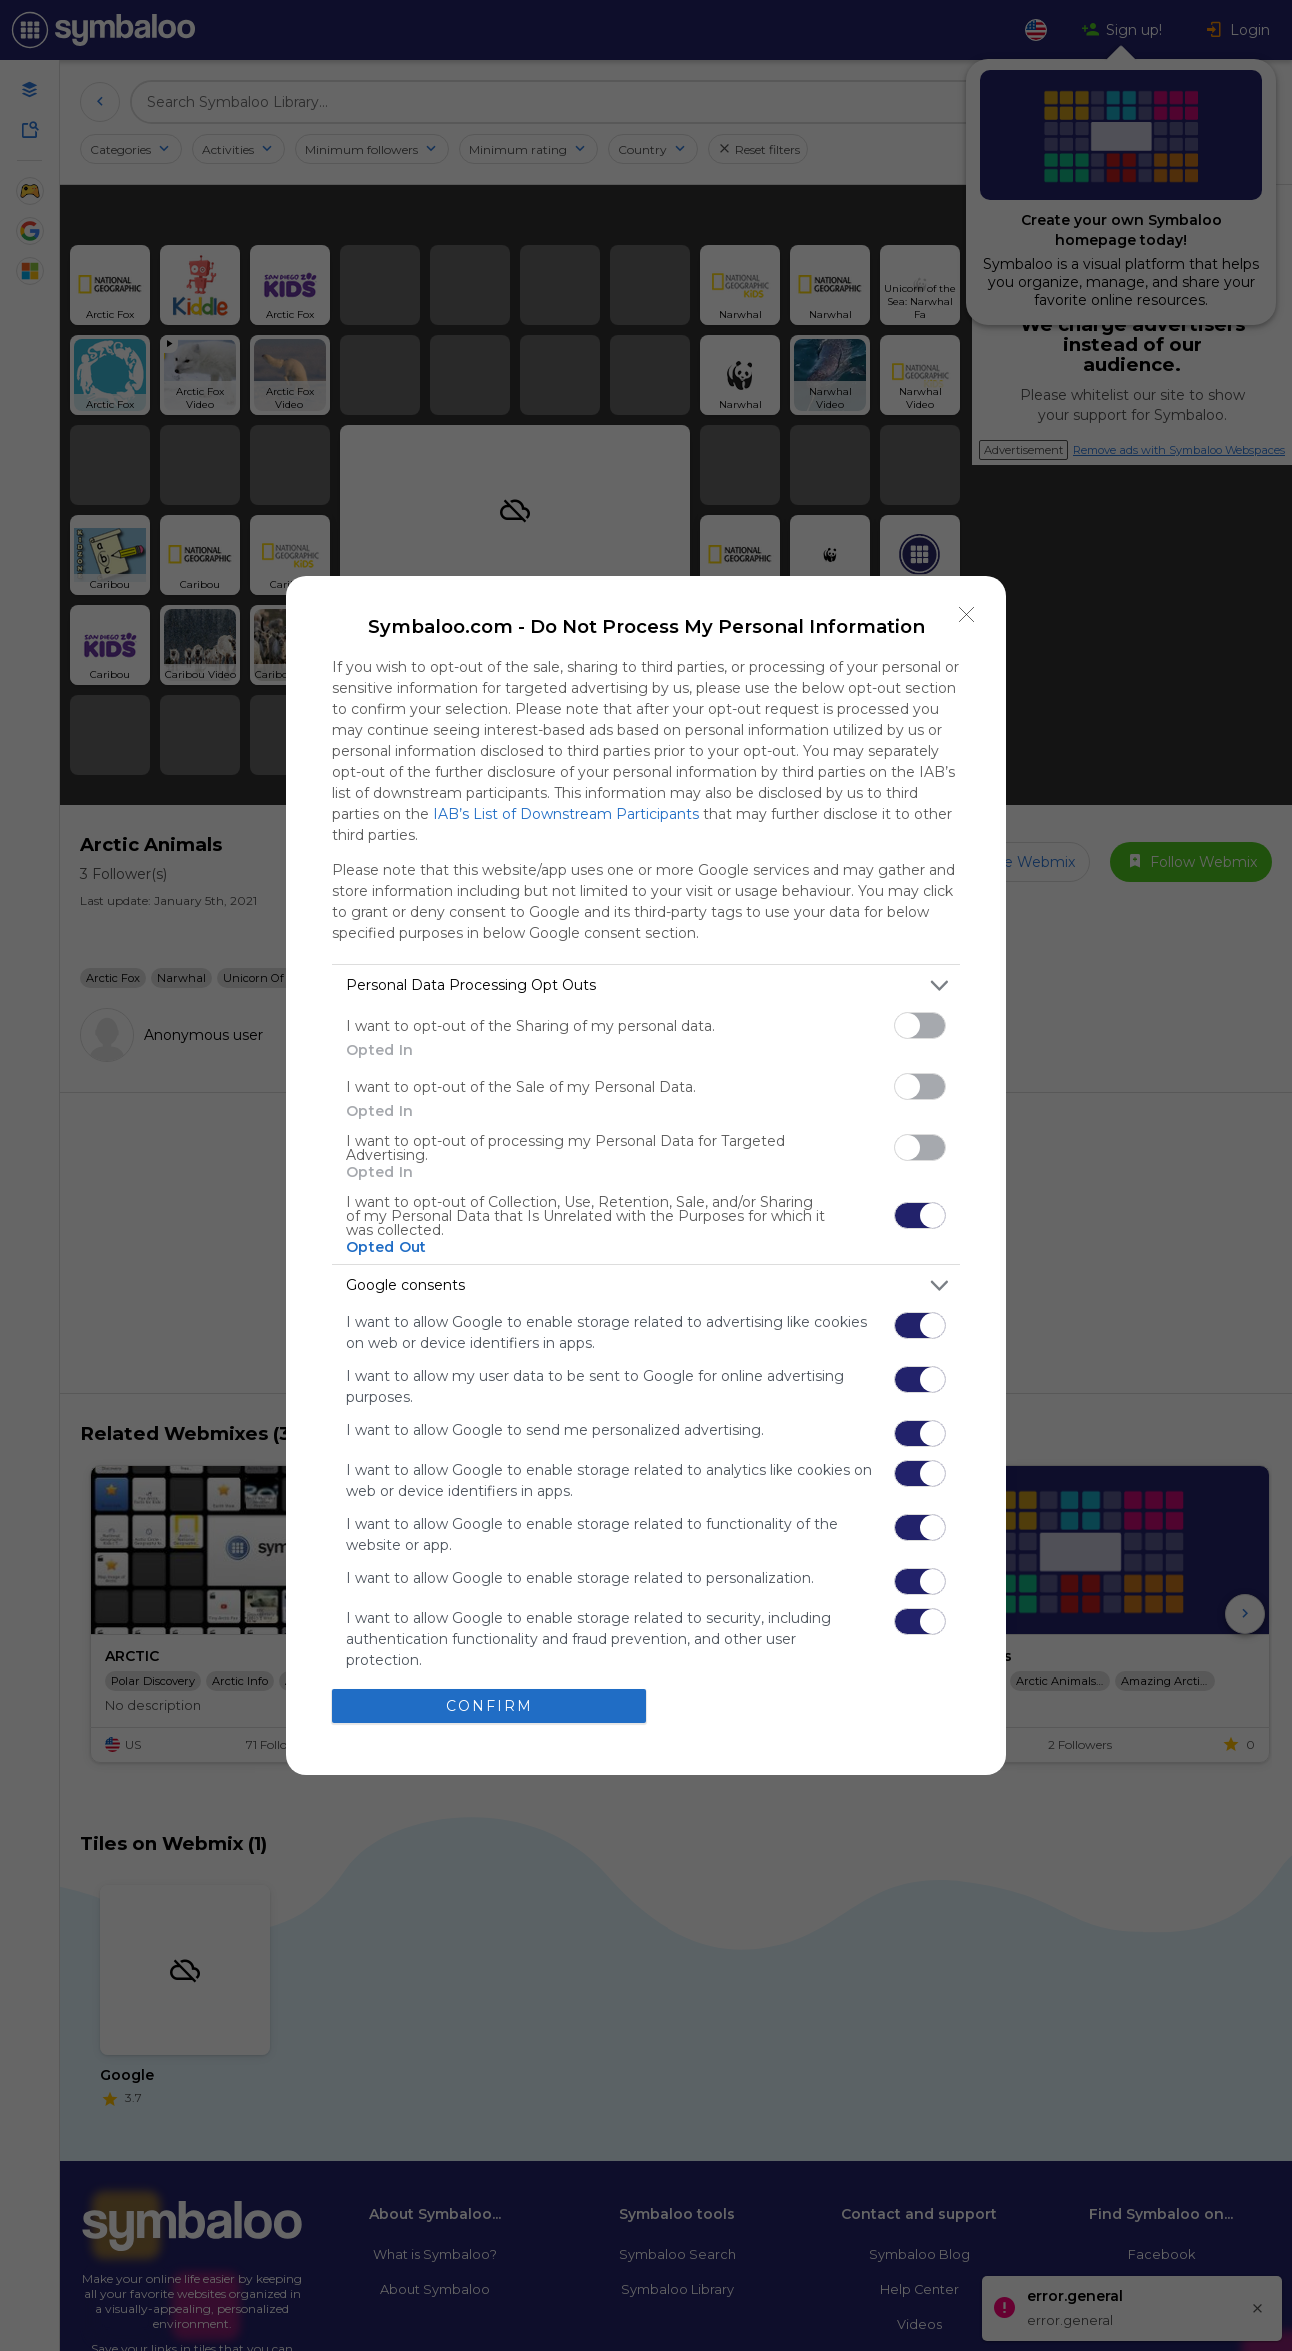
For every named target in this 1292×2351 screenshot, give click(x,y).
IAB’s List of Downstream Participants (566, 814)
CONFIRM (489, 1706)
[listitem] (646, 985)
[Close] (967, 615)
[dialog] (646, 1175)
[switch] (920, 1025)
